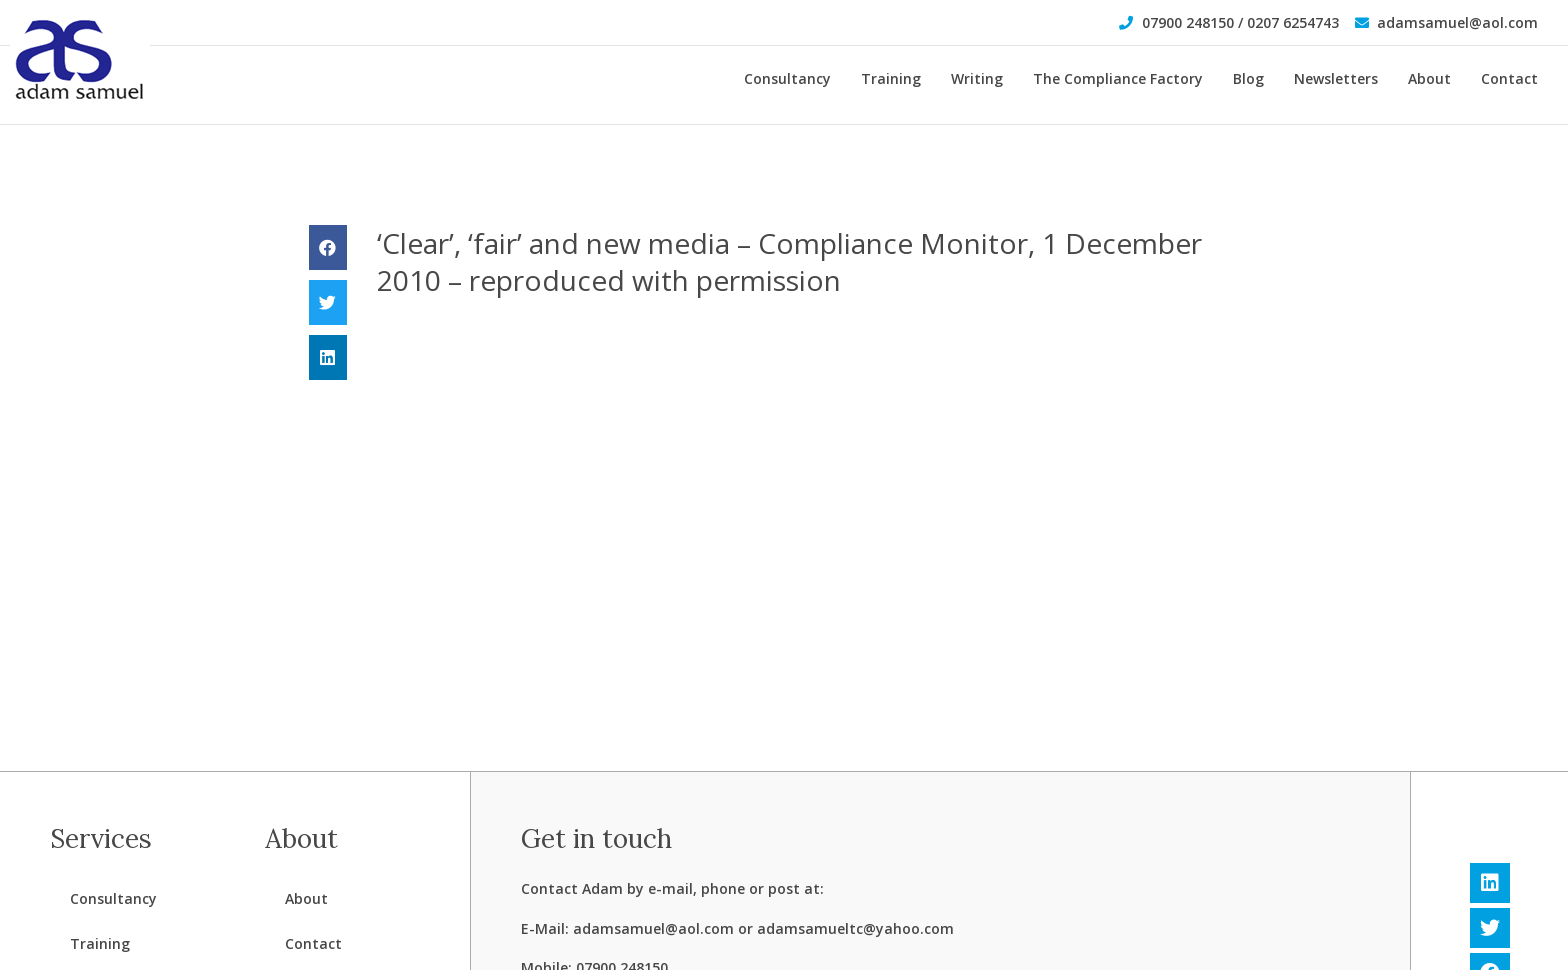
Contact (1509, 78)
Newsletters (1336, 78)
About (1429, 78)
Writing (977, 78)
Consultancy (787, 78)
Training (891, 78)
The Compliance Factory (1118, 78)
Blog (1248, 78)
